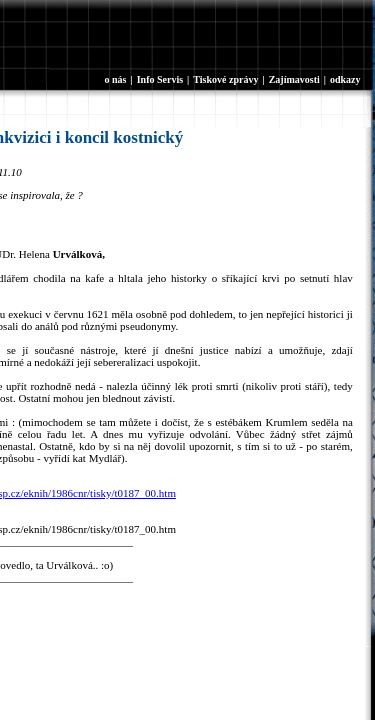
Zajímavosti (294, 79)
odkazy (345, 79)
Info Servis (160, 79)
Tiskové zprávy (225, 79)
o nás (116, 79)
